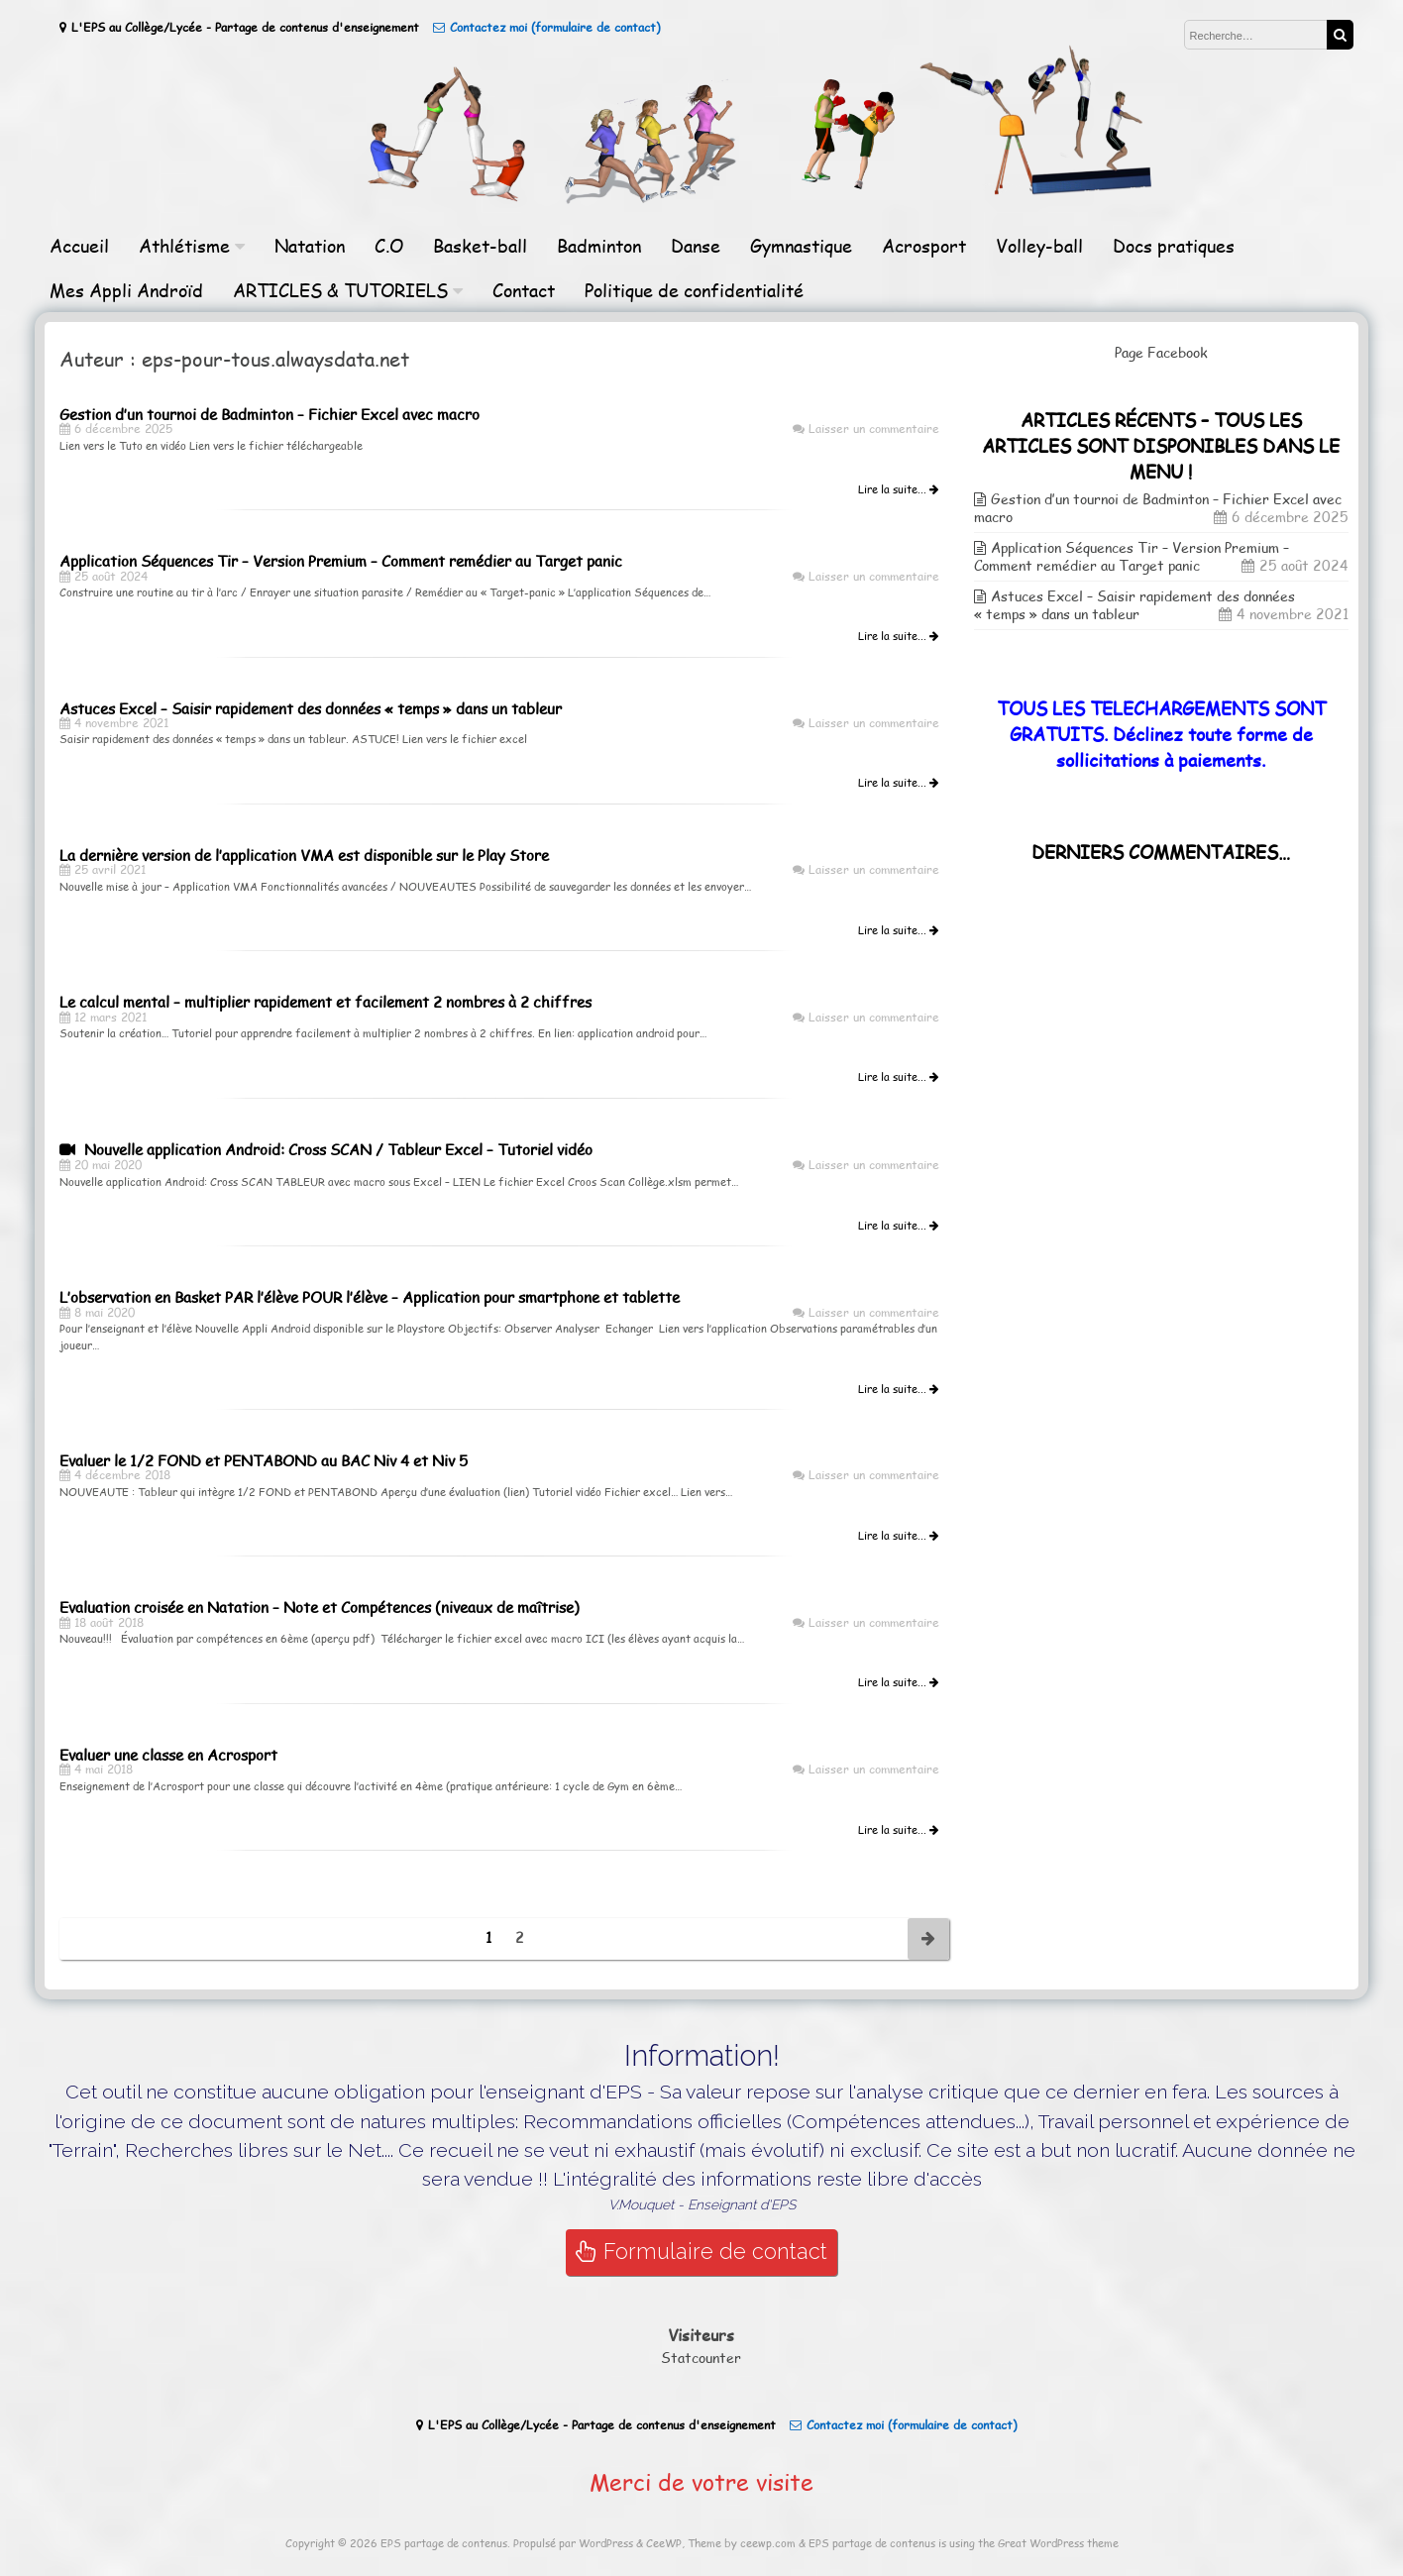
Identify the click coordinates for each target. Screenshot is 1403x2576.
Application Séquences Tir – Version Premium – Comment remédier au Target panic (1131, 556)
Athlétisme (184, 245)
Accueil (79, 245)
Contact (523, 289)
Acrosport (924, 245)
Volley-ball (1039, 245)
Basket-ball (480, 245)
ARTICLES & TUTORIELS (340, 289)
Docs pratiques (1174, 245)
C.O (389, 245)
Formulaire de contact (701, 2251)
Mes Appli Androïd (126, 289)
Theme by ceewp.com (742, 2542)
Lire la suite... (898, 489)
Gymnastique (801, 245)
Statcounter (701, 2357)
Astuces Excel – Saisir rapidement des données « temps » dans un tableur (1134, 605)
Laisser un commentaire (874, 428)
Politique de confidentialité (694, 289)
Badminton (599, 245)
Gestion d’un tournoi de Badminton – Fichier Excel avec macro (1158, 507)
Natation (309, 245)
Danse (695, 245)
